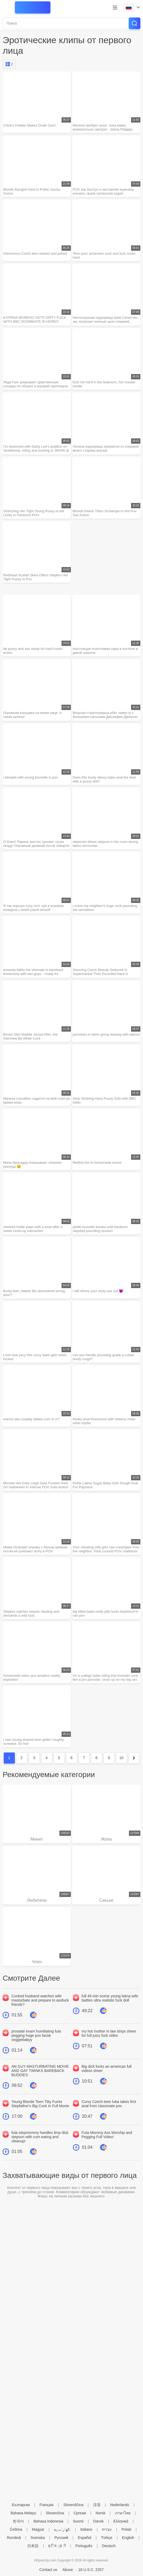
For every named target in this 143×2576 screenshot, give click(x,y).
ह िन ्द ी (57, 2546)
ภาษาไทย (123, 2513)
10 (121, 1758)
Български (21, 2505)
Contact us (48, 2570)
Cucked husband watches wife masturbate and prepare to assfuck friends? (40, 2000)
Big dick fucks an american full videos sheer (107, 2068)
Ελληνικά (120, 2521)
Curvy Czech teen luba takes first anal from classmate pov (109, 2104)
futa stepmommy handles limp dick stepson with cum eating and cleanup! (39, 2136)
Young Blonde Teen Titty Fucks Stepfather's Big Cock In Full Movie (40, 2104)
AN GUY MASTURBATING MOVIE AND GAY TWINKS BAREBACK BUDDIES (40, 2070)
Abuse (67, 2570)
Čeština (16, 2529)
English (128, 2537)
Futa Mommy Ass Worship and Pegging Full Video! (107, 2134)
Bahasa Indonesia (48, 2521)
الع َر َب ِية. (62, 2529)
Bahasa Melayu (23, 2513)
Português (83, 2546)
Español (85, 2537)
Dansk (98, 2521)
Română (14, 2537)
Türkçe (106, 2537)
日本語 (32, 2546)
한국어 (18, 2521)
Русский (61, 2537)
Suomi (78, 2521)
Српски (80, 2513)
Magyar (38, 2529)
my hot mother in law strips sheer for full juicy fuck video (109, 2033)
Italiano (86, 2529)
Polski (126, 2529)
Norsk (101, 2513)
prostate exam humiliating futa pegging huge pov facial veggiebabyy (36, 2035)
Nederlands (119, 2505)
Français (47, 2505)
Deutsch (108, 2546)
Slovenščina (73, 2505)
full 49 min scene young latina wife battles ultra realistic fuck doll (110, 1998)
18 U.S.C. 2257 (91, 2570)
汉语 (97, 2505)
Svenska (38, 2537)
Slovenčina (55, 2513)
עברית (107, 2529)
